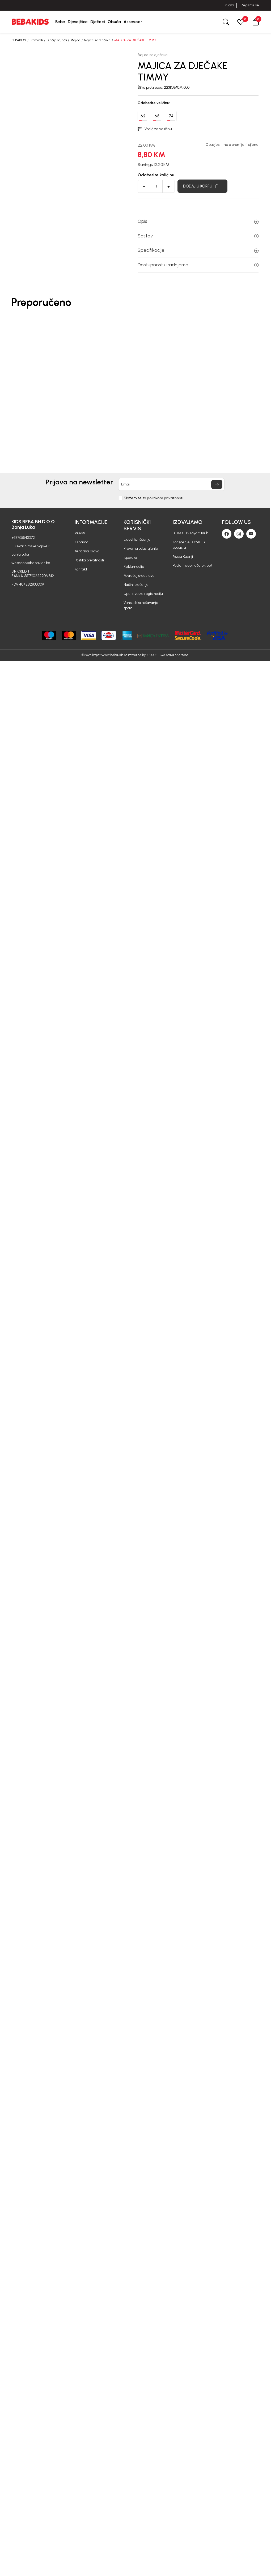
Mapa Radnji (183, 556)
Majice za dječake (97, 40)
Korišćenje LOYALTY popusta (189, 545)
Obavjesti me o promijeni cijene (232, 145)
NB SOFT (152, 655)
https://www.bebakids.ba (109, 655)
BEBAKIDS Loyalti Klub (190, 533)
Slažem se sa (153, 498)
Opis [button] (198, 221)
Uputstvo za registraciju (143, 593)
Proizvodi (36, 40)
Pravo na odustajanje (141, 548)
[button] (255, 22)
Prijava (228, 5)
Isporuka (130, 557)
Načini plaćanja (136, 584)
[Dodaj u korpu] (202, 186)
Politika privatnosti (89, 560)
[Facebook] (226, 534)
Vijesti (80, 533)
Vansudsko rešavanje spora (141, 605)
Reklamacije (134, 566)
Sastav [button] (198, 236)
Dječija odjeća (56, 40)
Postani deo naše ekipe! (192, 565)
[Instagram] (239, 534)
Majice (75, 40)
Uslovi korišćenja (137, 539)
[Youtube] (251, 534)
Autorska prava (87, 551)
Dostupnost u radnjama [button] (198, 265)
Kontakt (81, 569)
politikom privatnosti (165, 498)
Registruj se (250, 5)
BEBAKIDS (18, 40)
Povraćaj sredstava (139, 575)
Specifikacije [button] (198, 250)
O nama (81, 542)
